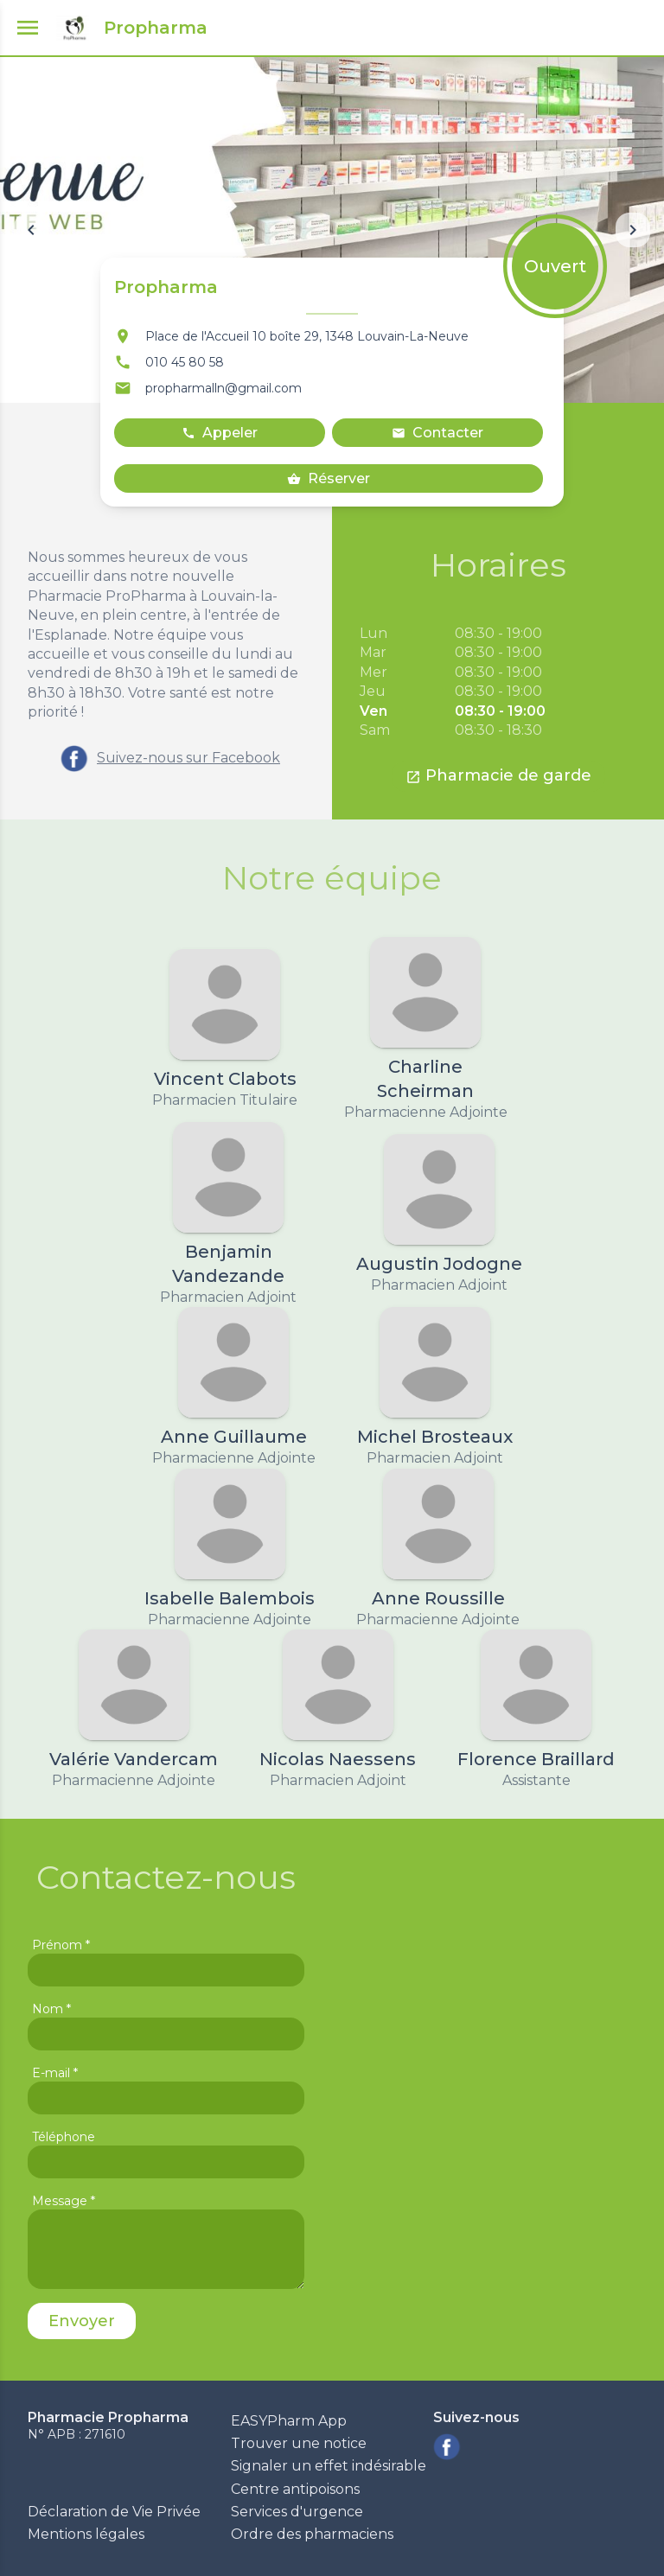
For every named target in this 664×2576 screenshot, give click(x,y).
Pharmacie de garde (498, 775)
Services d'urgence (297, 2511)
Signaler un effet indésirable (328, 2466)
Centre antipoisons (295, 2489)
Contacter (437, 432)
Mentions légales (86, 2534)
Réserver (328, 478)
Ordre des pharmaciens (312, 2534)
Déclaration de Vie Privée (114, 2511)
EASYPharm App (289, 2421)
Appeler (220, 432)
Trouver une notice (299, 2443)
